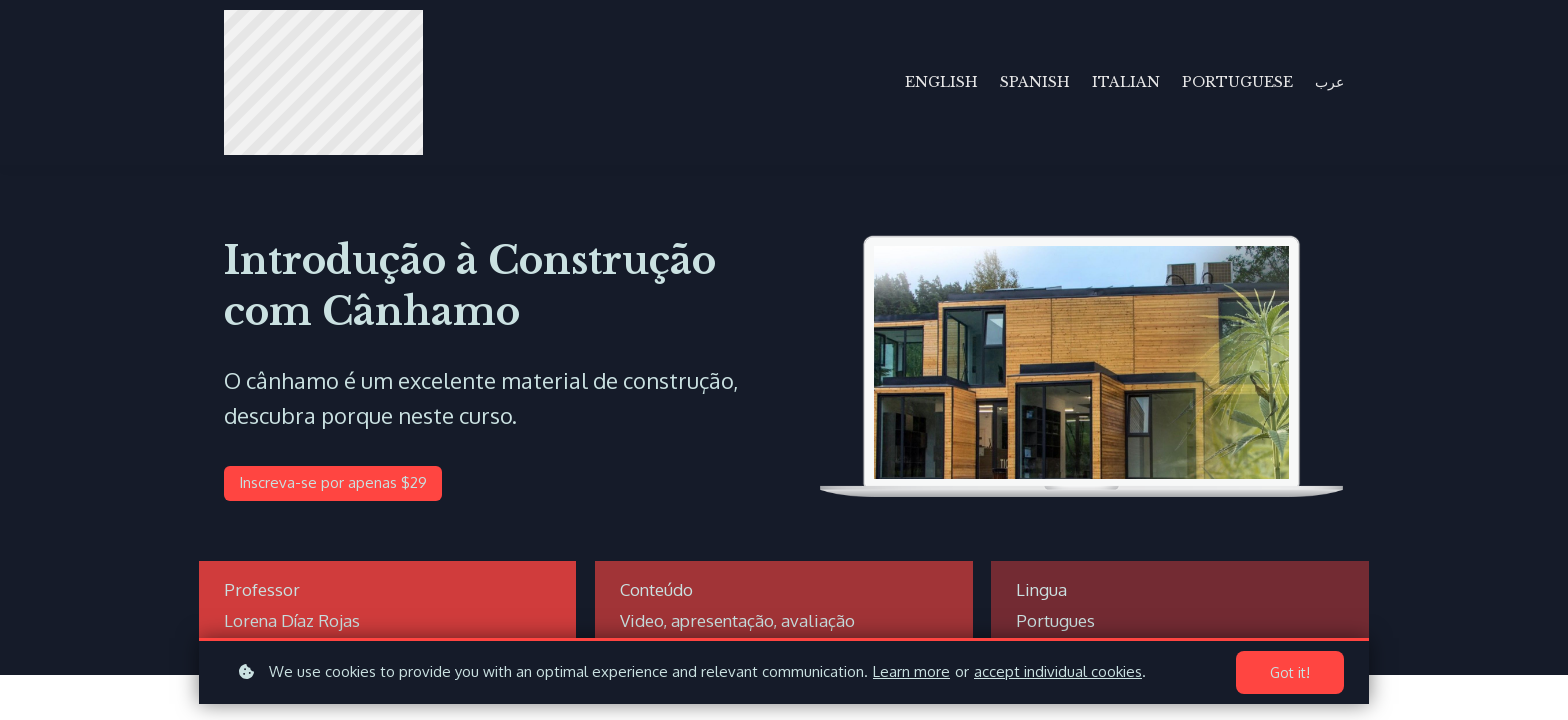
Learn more (911, 671)
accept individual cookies (1058, 671)
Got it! (1290, 672)
